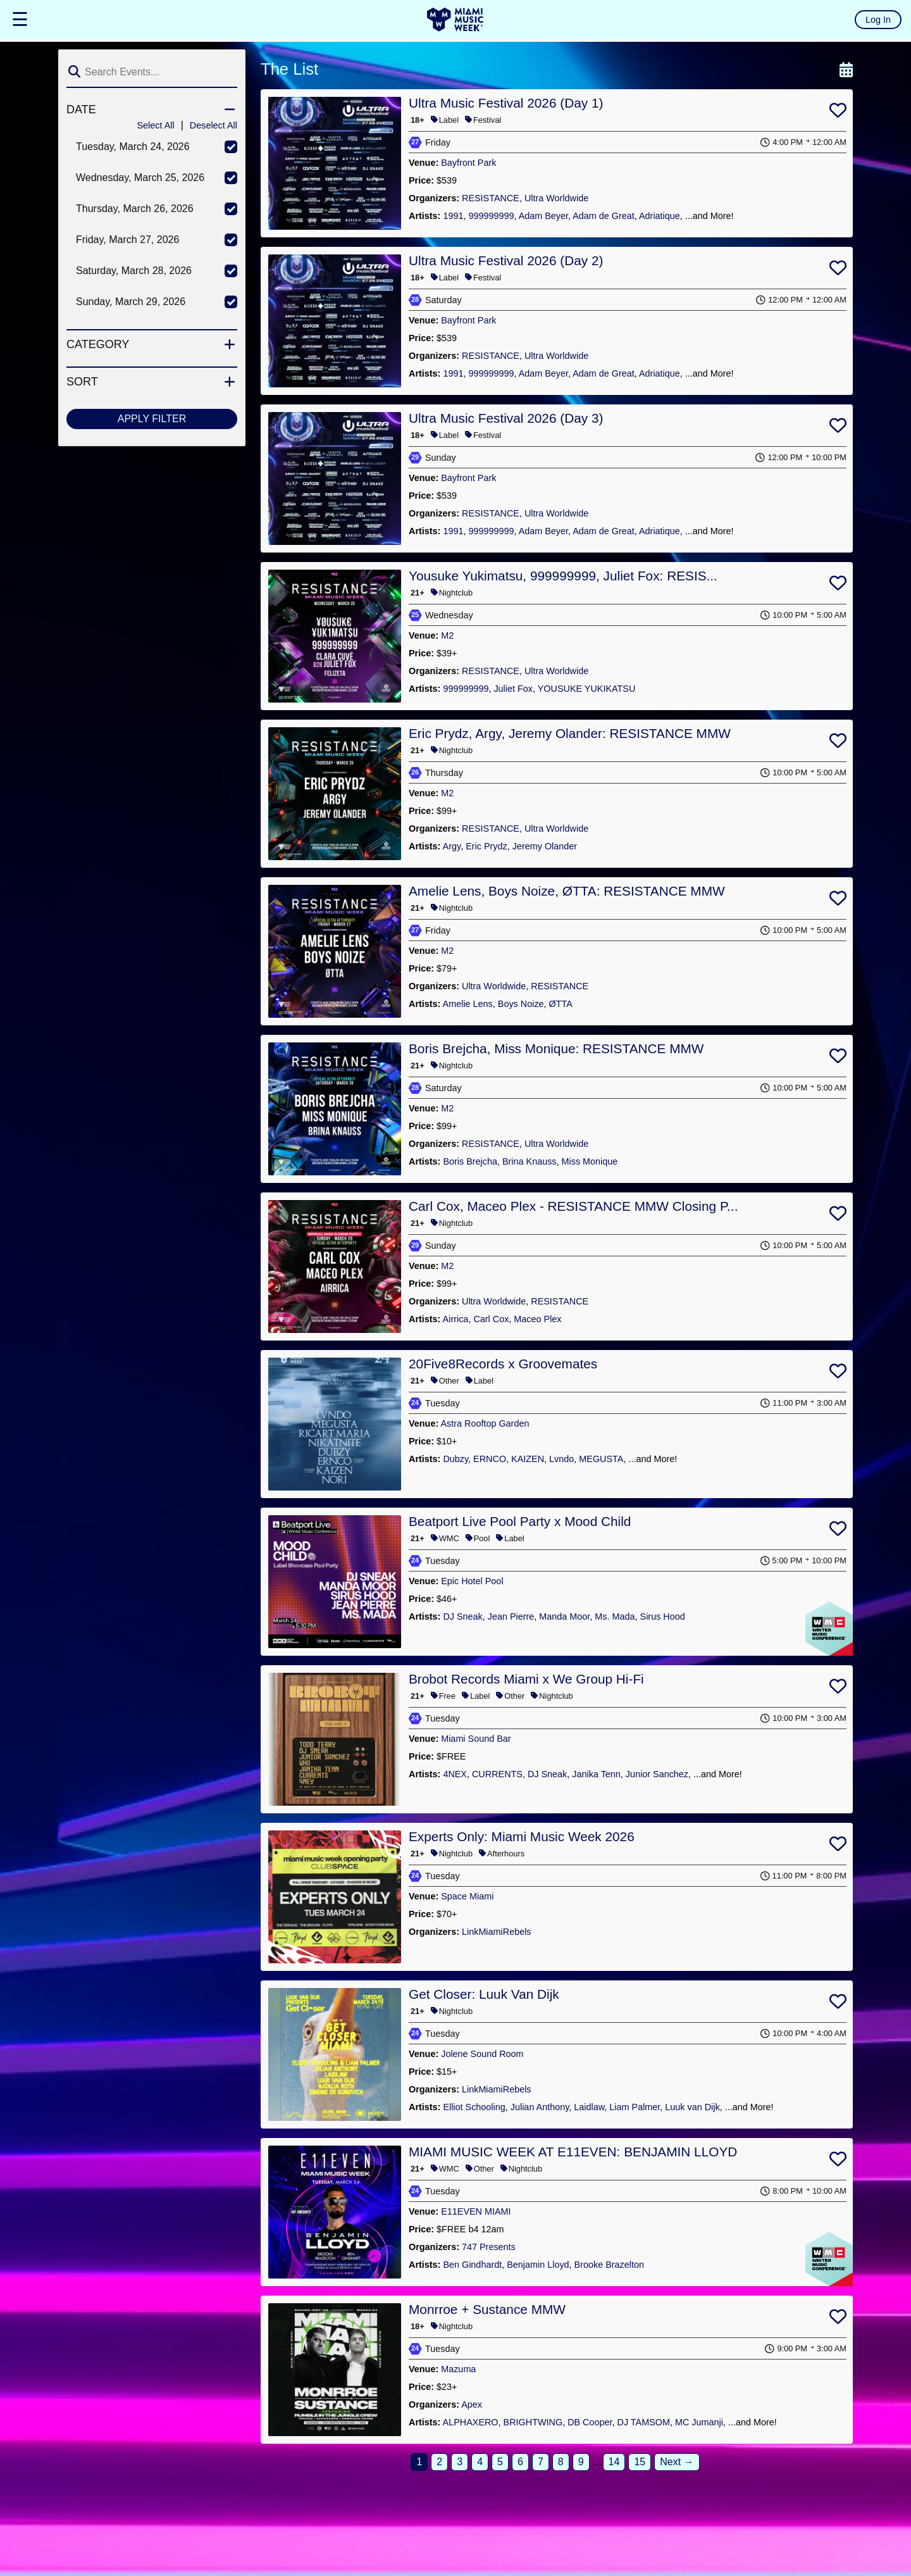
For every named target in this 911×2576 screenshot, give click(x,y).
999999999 (491, 216)
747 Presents (489, 2247)
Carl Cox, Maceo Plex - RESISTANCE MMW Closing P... (573, 1206)
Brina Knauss (529, 1161)
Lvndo (561, 1459)
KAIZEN (527, 1459)
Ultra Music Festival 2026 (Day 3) (506, 418)
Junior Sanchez (657, 1774)
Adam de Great (604, 216)
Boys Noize (521, 1004)
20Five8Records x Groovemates (503, 1363)
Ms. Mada (615, 1616)
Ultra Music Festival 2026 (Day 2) (506, 260)
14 (614, 2461)
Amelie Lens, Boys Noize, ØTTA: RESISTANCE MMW (567, 891)
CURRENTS (497, 1774)
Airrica (456, 1319)
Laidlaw (589, 2107)
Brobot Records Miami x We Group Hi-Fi (526, 1679)
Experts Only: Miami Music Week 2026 (522, 1836)
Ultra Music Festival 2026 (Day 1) (506, 103)
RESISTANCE (490, 198)
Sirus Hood (662, 1616)
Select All (155, 125)
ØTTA (561, 1004)
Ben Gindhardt (472, 2265)
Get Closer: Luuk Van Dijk (484, 1994)
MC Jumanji (699, 2422)
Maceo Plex (537, 1319)
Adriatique (659, 216)
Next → (676, 2461)
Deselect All (213, 125)
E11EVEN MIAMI (476, 2211)
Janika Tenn (596, 1774)
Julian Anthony (540, 2107)
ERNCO (489, 1459)
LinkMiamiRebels (496, 1932)
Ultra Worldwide (556, 198)
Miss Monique (590, 1161)
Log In (878, 20)
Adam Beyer (543, 216)
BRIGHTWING (533, 2422)
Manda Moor (564, 1616)
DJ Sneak (462, 1616)
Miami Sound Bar (476, 1739)
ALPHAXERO (471, 2422)
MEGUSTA (601, 1459)
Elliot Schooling (474, 2107)
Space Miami (467, 1896)
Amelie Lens (468, 1004)
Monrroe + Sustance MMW (487, 2309)
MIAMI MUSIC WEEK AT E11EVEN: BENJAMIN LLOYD (573, 2151)
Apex (471, 2404)
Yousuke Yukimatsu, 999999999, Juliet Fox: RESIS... (563, 575)
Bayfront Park (468, 163)
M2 (447, 635)
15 (639, 2461)
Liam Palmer (634, 2107)
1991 (453, 216)
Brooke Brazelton (609, 2265)
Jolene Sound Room (482, 2054)
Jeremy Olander (544, 846)
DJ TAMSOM (643, 2422)
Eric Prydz (486, 846)
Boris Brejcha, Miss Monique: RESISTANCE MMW (556, 1048)
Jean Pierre (511, 1616)
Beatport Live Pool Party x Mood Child (520, 1521)
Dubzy (455, 1459)
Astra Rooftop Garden (484, 1423)
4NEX (455, 1774)
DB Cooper (589, 2422)
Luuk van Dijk (692, 2107)
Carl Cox (491, 1319)
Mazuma (458, 2369)
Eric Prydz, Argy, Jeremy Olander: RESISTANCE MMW (570, 733)
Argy (452, 846)
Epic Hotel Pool (472, 1581)
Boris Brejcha (470, 1161)
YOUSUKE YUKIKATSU (587, 689)
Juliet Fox (513, 689)
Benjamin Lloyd (538, 2265)
